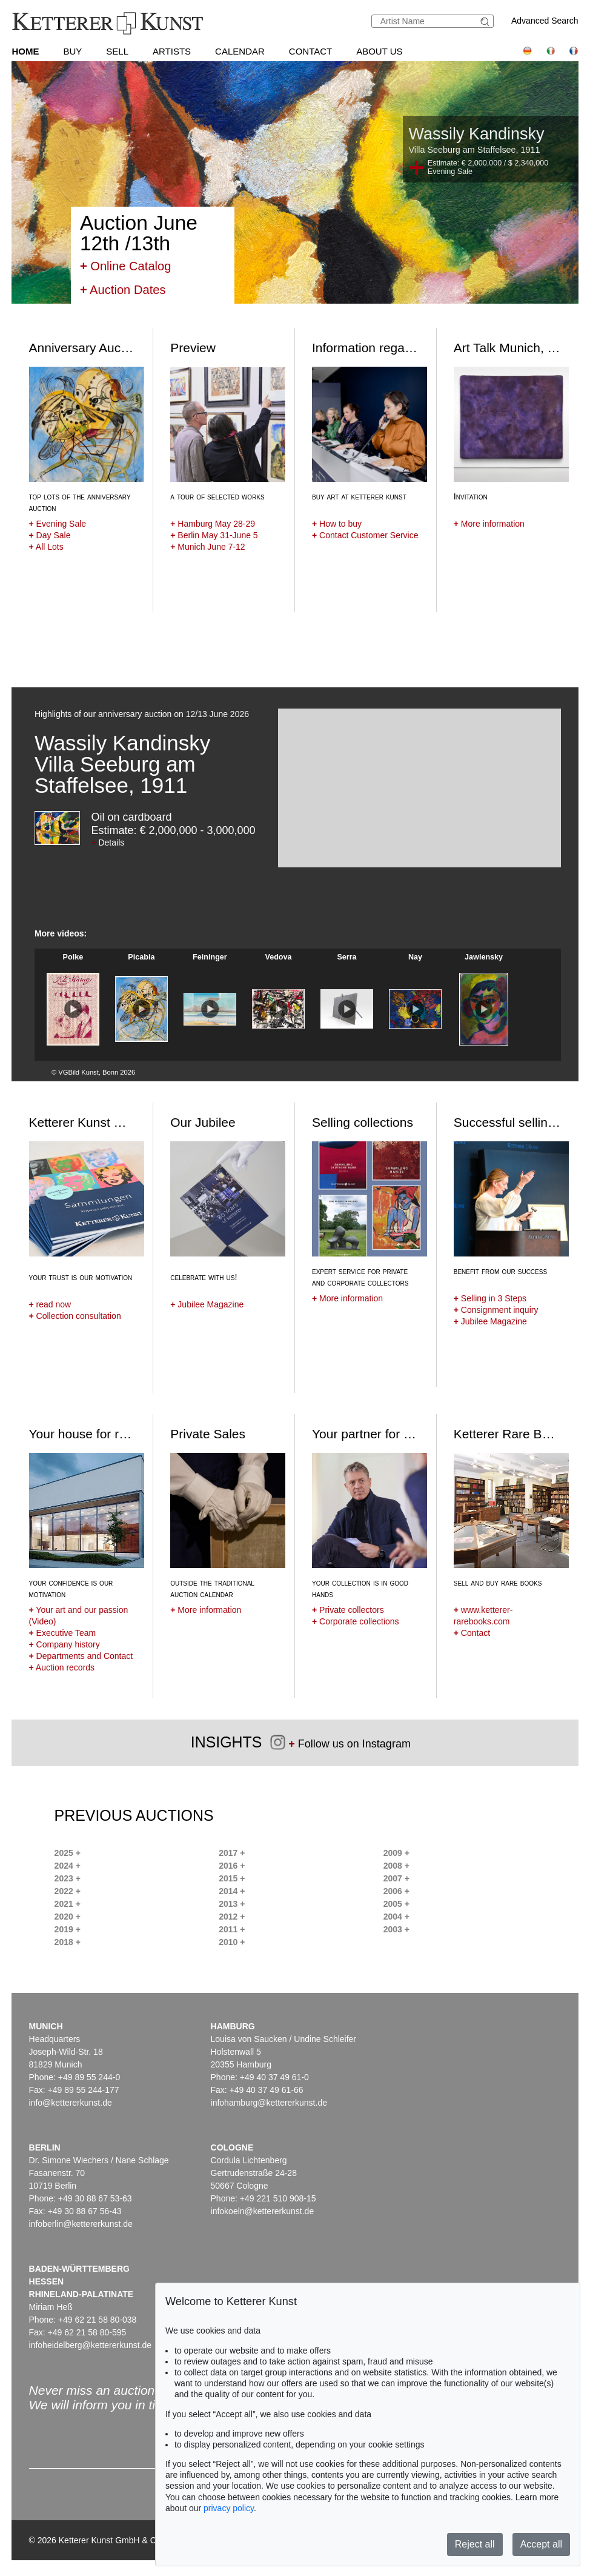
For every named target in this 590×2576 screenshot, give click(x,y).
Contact (310, 51)
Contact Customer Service (365, 535)
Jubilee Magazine (207, 1304)
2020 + (68, 1916)
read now (50, 1304)
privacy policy (229, 2508)
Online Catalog (125, 266)
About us (379, 51)
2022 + (68, 1891)
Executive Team (62, 1633)
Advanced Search (544, 20)
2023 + (68, 1878)
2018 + (68, 1942)
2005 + (396, 1904)
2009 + (396, 1853)
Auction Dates (123, 289)
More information (489, 524)
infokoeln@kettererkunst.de (262, 2211)
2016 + (232, 1865)
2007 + (396, 1878)
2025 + (68, 1853)
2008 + (396, 1865)
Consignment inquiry (496, 1310)
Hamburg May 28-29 (212, 524)
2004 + (396, 1916)
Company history (64, 1644)
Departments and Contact (81, 1656)
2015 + (232, 1878)
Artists (172, 51)
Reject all (475, 2544)
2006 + (396, 1891)
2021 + (68, 1904)
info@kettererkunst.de (70, 2102)
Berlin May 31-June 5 (213, 535)
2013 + (232, 1904)
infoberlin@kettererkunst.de (81, 2224)
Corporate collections (355, 1621)
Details (107, 842)
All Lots (46, 547)
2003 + (396, 1929)
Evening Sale (58, 524)
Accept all (541, 2544)
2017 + (232, 1853)
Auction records (62, 1667)
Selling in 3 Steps (490, 1298)
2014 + (232, 1891)
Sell (117, 51)
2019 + (68, 1929)
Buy (72, 51)
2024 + (68, 1865)
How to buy (337, 524)
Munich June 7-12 (207, 547)
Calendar (240, 51)
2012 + (232, 1916)
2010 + (232, 1942)
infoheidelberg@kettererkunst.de (90, 2345)
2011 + (232, 1929)
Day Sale (50, 535)
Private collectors (348, 1610)
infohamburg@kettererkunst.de (269, 2102)
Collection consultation (75, 1316)
